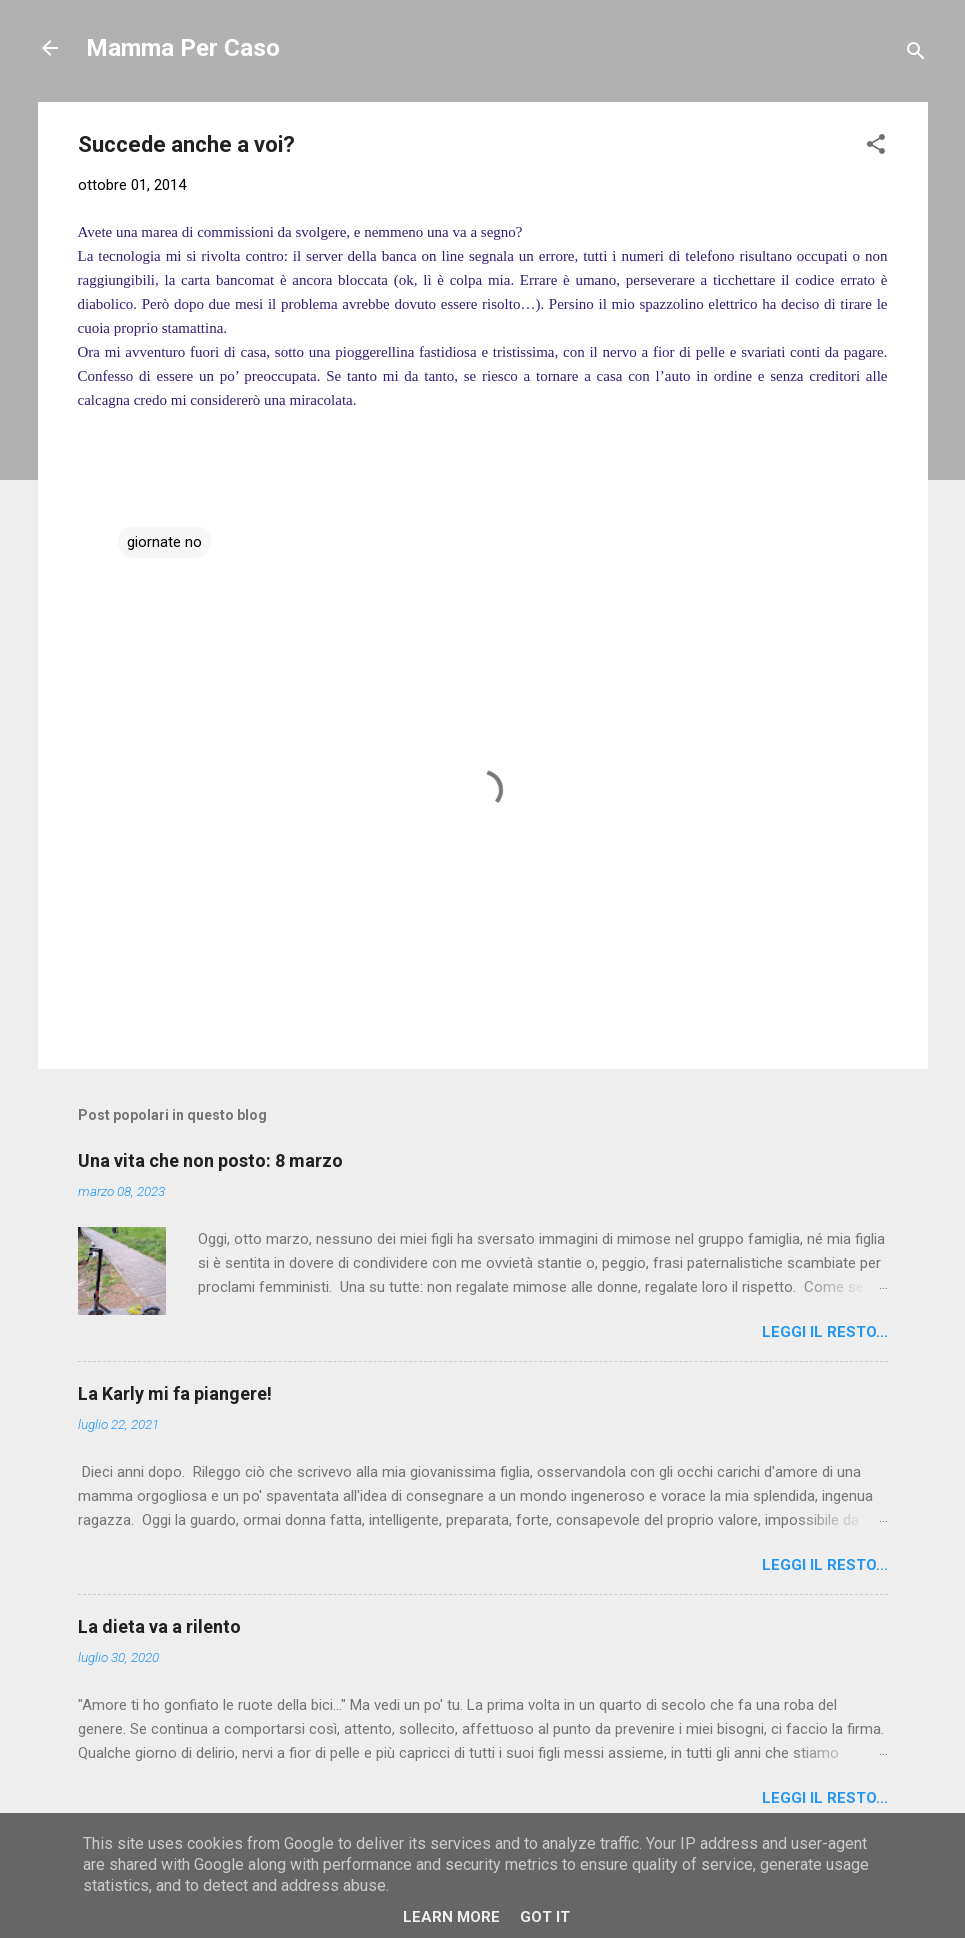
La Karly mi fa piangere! (175, 1393)
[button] (876, 147)
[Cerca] (916, 54)
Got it (545, 1917)
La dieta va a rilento (159, 1626)
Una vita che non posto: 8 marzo (210, 1160)
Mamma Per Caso (183, 48)
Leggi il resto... (825, 1332)
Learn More (451, 1917)
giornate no (164, 542)
